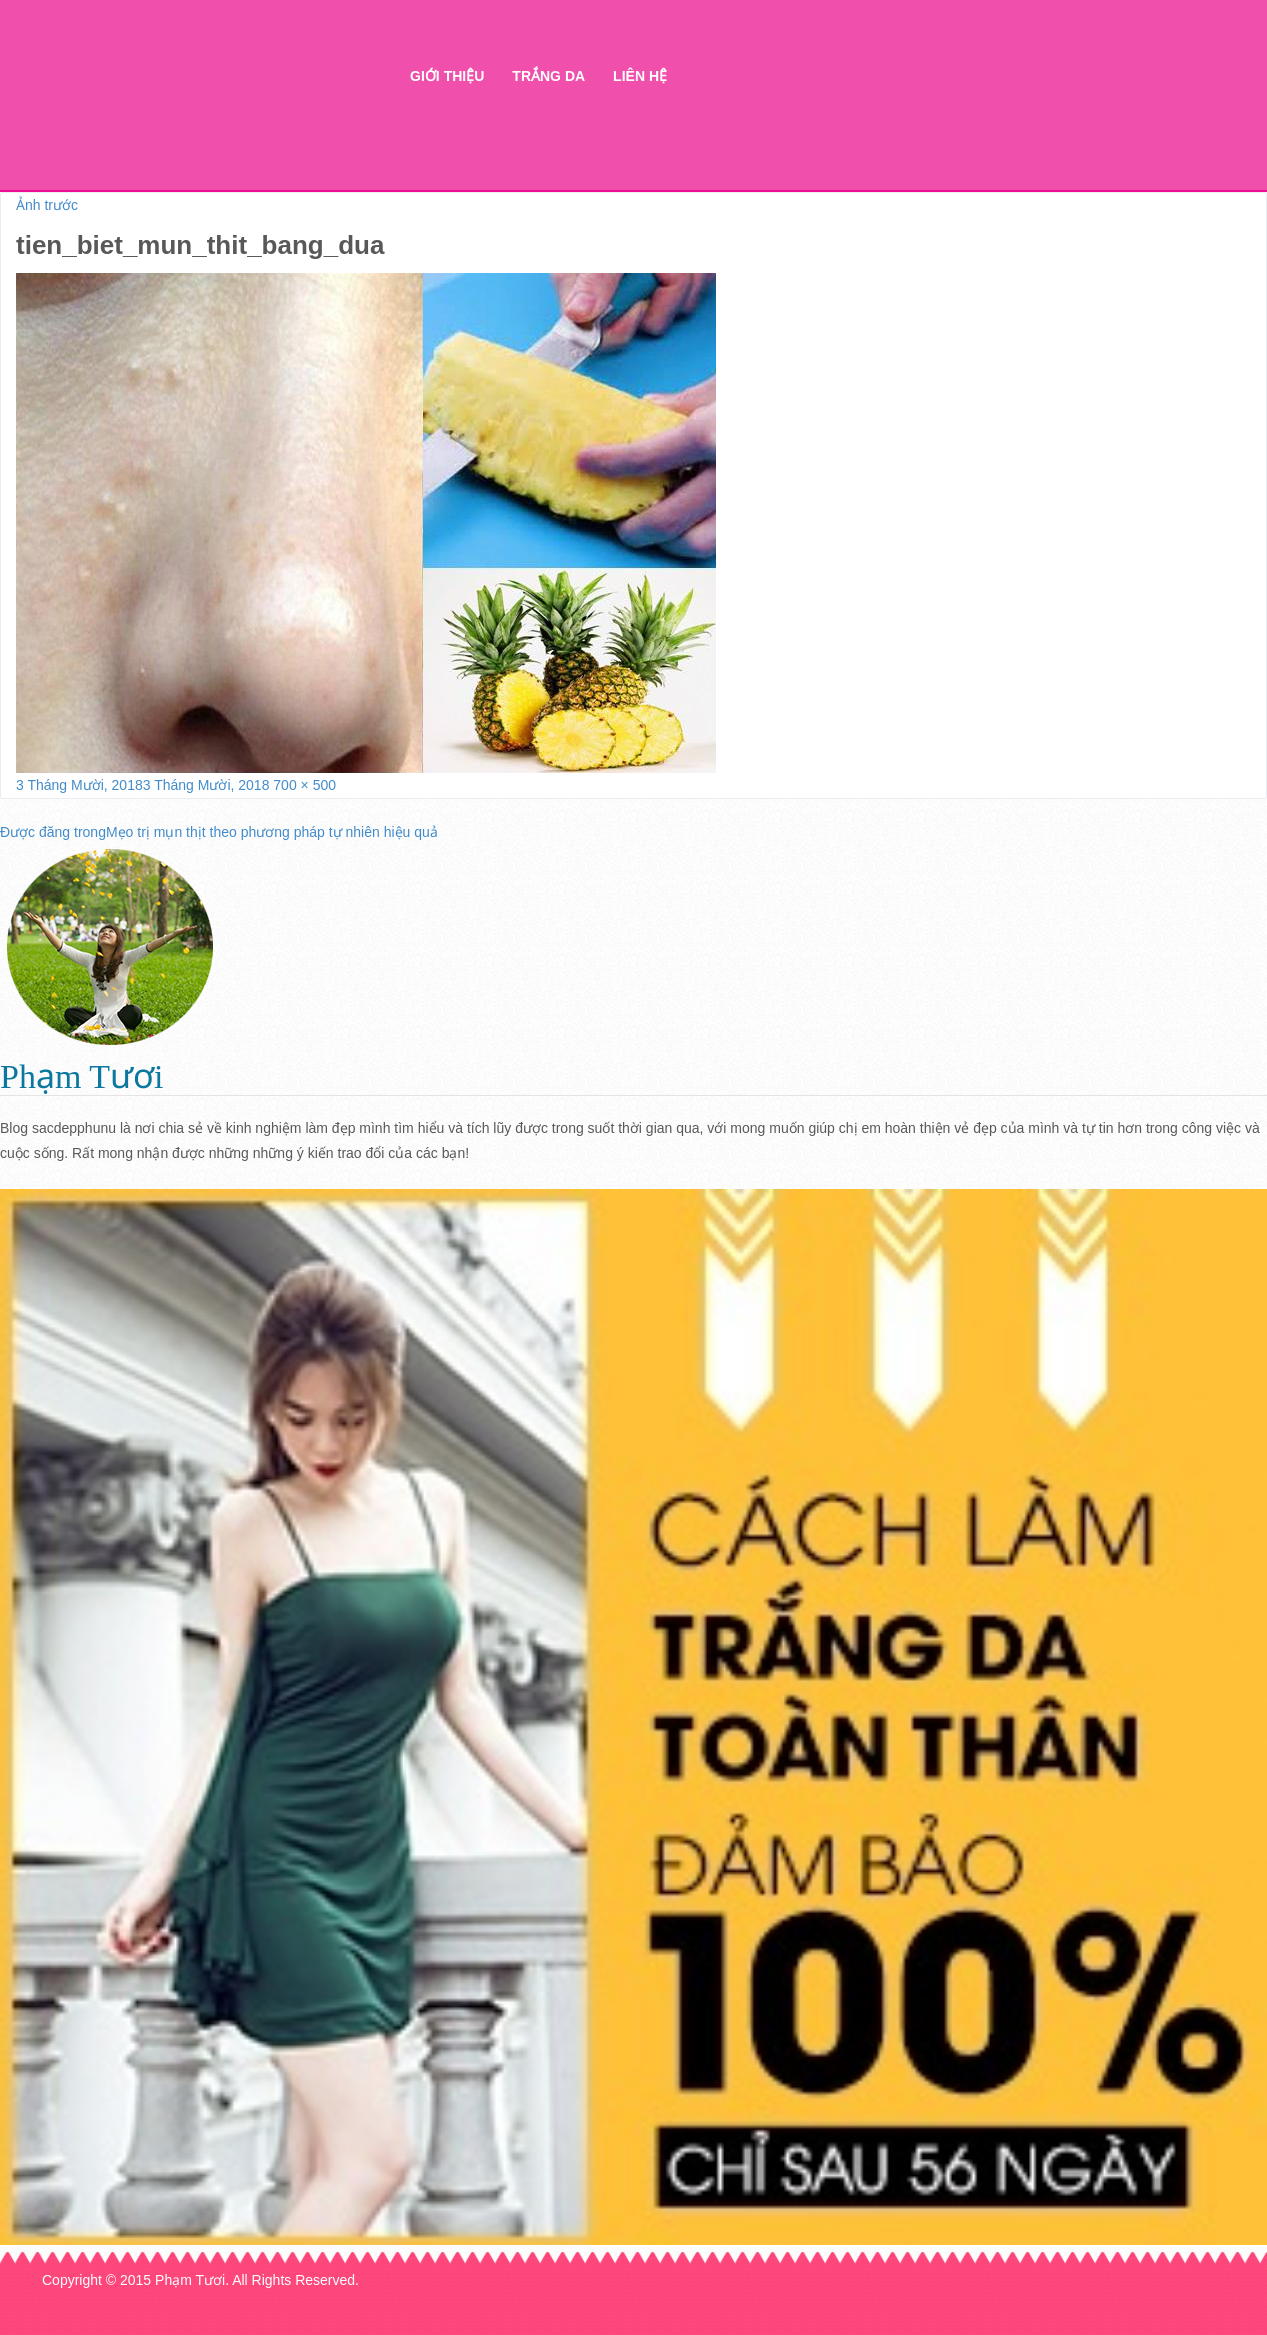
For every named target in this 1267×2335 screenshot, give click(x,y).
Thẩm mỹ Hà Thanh (215, 110)
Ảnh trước (47, 205)
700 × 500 (304, 785)
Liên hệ (640, 76)
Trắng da (548, 76)
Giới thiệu (447, 76)
